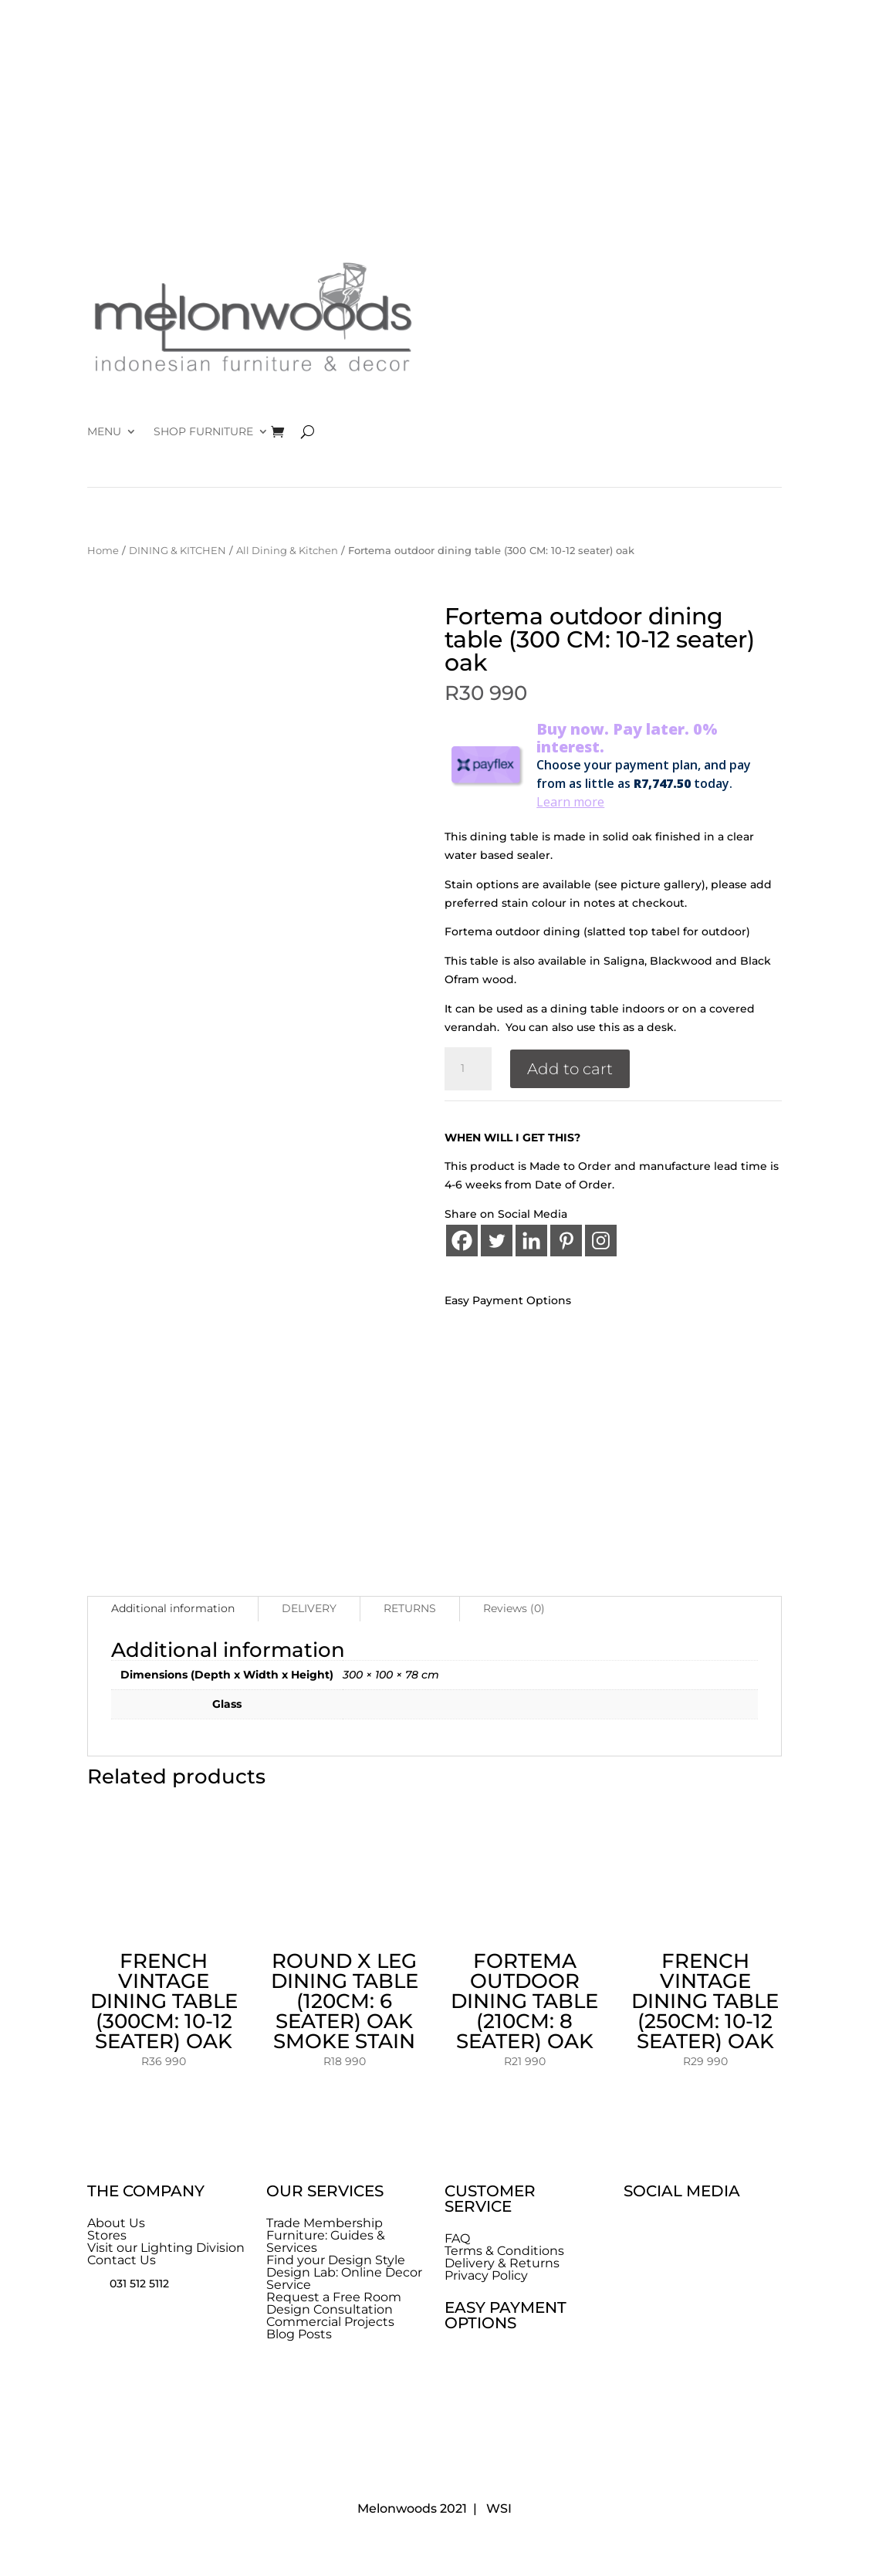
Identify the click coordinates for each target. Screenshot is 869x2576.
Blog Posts (299, 2334)
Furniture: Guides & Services (325, 2241)
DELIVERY (309, 1608)
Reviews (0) (514, 1608)
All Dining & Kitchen (287, 550)
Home (103, 550)
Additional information (173, 1608)
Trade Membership (324, 2223)
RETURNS (410, 1608)
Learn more (570, 801)
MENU (104, 432)
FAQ (457, 2238)
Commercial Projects (330, 2321)
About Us (116, 2223)
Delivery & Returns (502, 2263)
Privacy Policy (486, 2275)
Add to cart (570, 1069)
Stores (107, 2235)
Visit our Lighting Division (166, 2247)
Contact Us (121, 2260)
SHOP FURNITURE (203, 432)
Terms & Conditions (504, 2250)
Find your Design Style (335, 2260)
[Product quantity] (468, 1068)
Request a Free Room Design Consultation (333, 2303)
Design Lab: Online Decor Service (344, 2278)
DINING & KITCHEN (177, 550)
